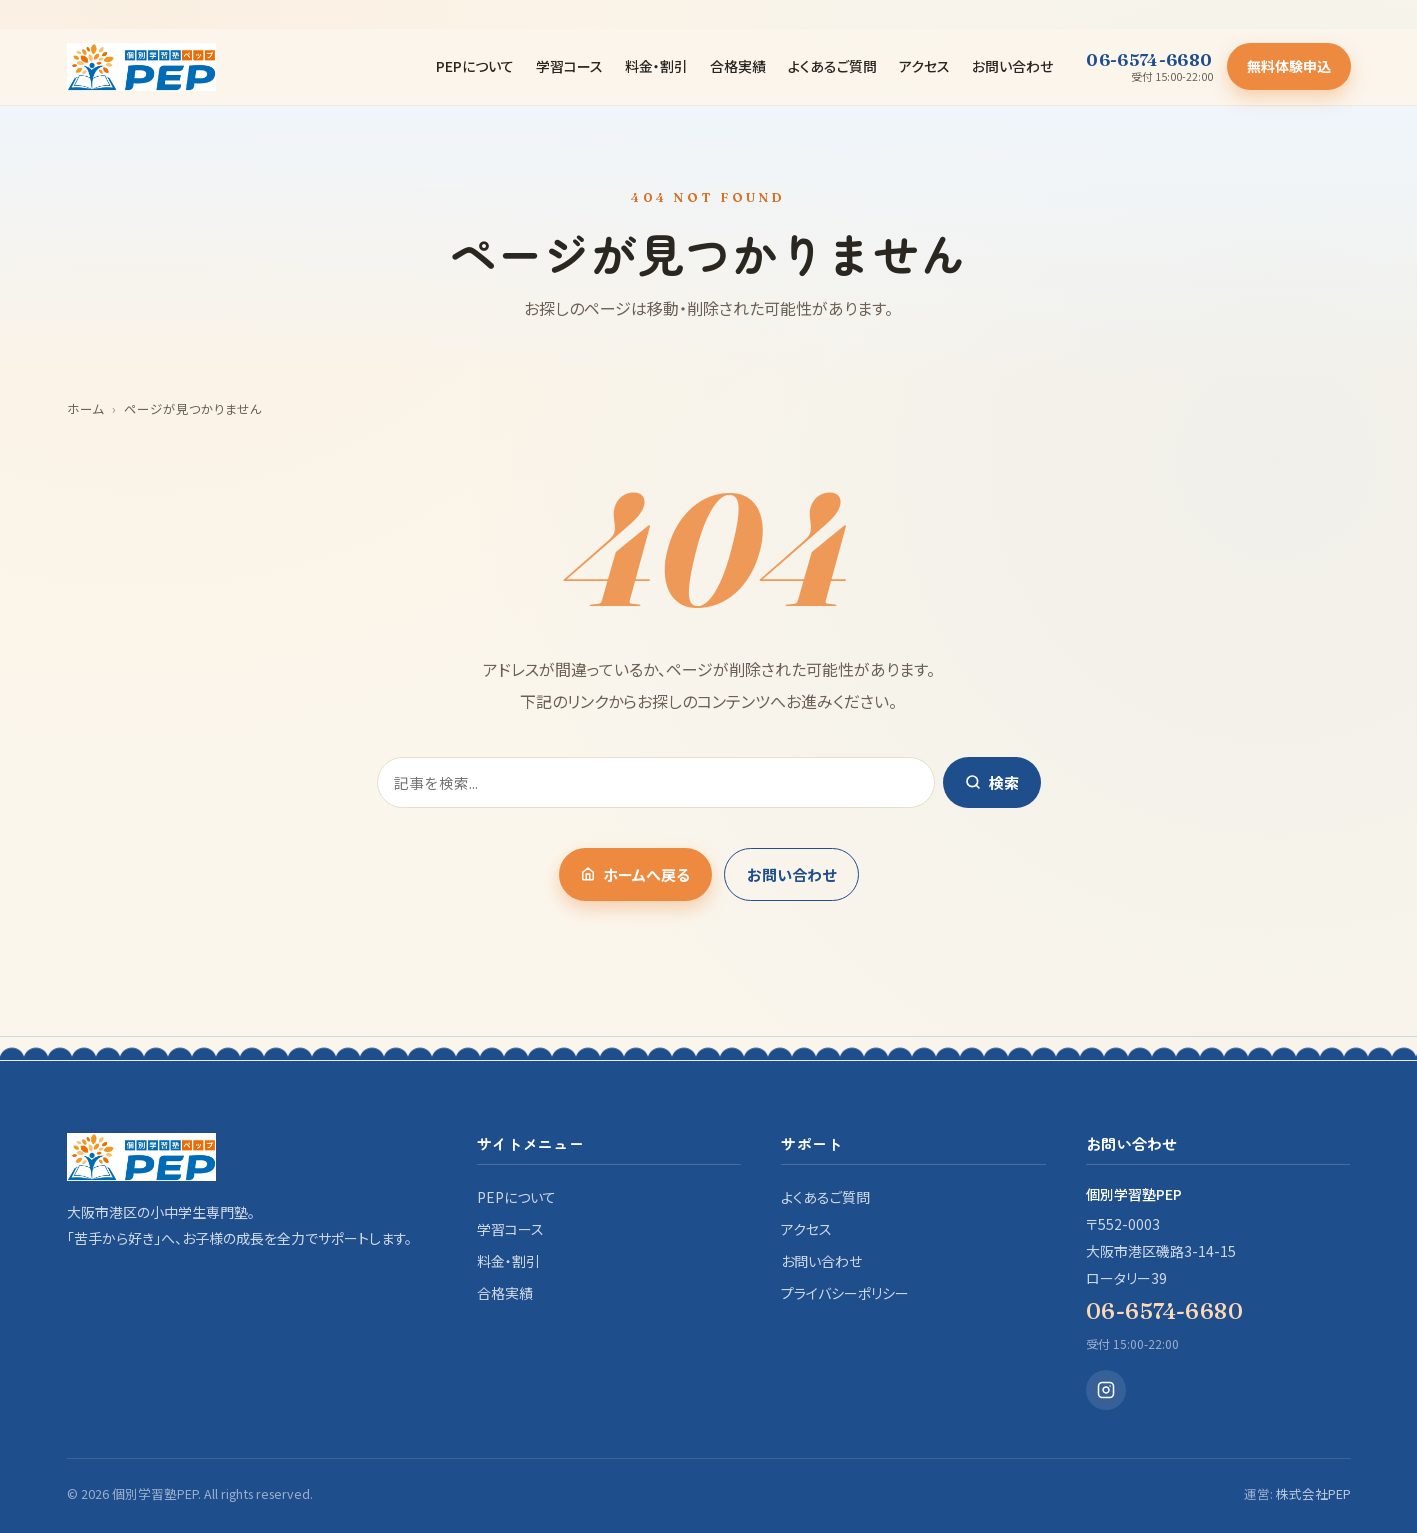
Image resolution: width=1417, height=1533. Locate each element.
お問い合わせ (1012, 66)
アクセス (924, 66)
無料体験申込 (1289, 66)
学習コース (569, 66)
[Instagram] (1106, 1390)
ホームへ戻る (635, 874)
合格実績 (738, 66)
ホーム (85, 408)
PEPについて (475, 66)
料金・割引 (656, 66)
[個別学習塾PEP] (142, 67)
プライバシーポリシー (845, 1293)
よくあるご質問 (832, 66)
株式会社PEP (1313, 1493)
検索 (992, 782)
